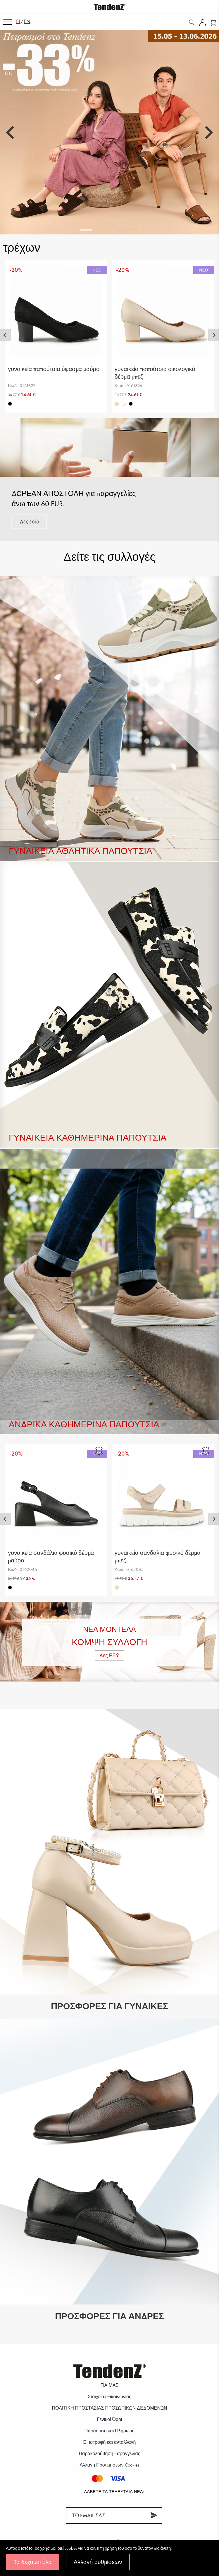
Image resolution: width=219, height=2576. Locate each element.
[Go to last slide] (11, 133)
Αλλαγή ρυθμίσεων (98, 2562)
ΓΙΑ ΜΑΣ (110, 2385)
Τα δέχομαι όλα (32, 2562)
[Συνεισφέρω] (154, 2515)
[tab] (86, 230)
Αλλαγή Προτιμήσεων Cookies (109, 2465)
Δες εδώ (29, 521)
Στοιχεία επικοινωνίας (109, 2397)
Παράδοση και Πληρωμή (109, 2431)
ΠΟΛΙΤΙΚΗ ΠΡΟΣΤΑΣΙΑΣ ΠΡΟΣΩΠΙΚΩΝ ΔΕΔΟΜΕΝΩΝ (109, 2408)
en (27, 21)
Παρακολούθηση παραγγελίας (109, 2453)
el (18, 21)
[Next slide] (208, 133)
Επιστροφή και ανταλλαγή (109, 2442)
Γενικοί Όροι (109, 2419)
